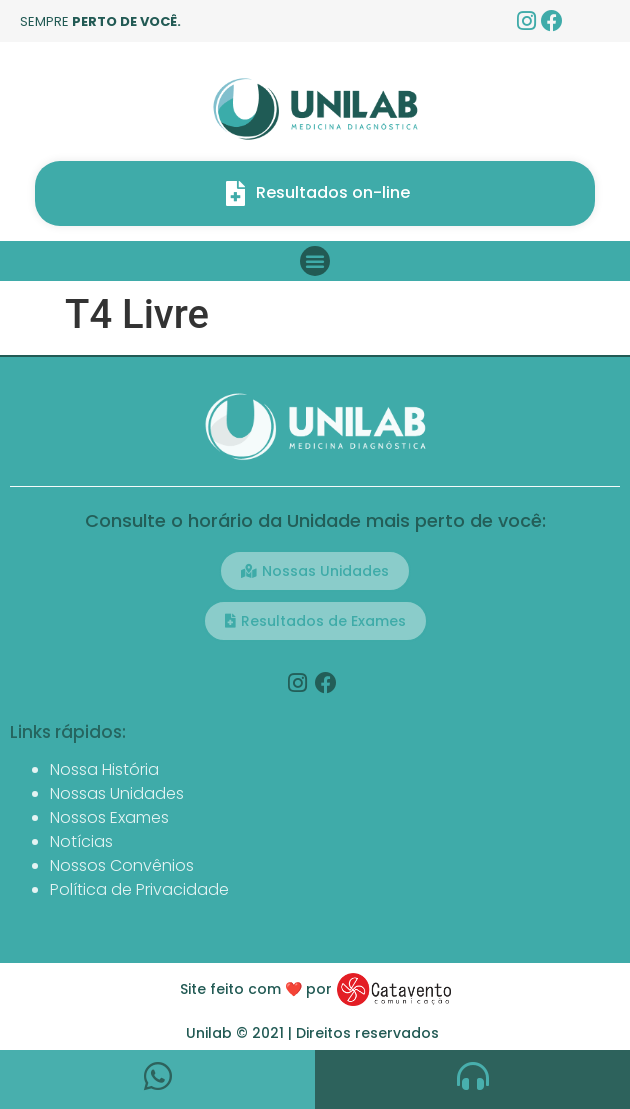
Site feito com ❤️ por (256, 989)
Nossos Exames (109, 817)
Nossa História (104, 769)
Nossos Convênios (122, 865)
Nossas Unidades (117, 793)
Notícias (81, 841)
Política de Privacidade (139, 889)
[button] (315, 261)
